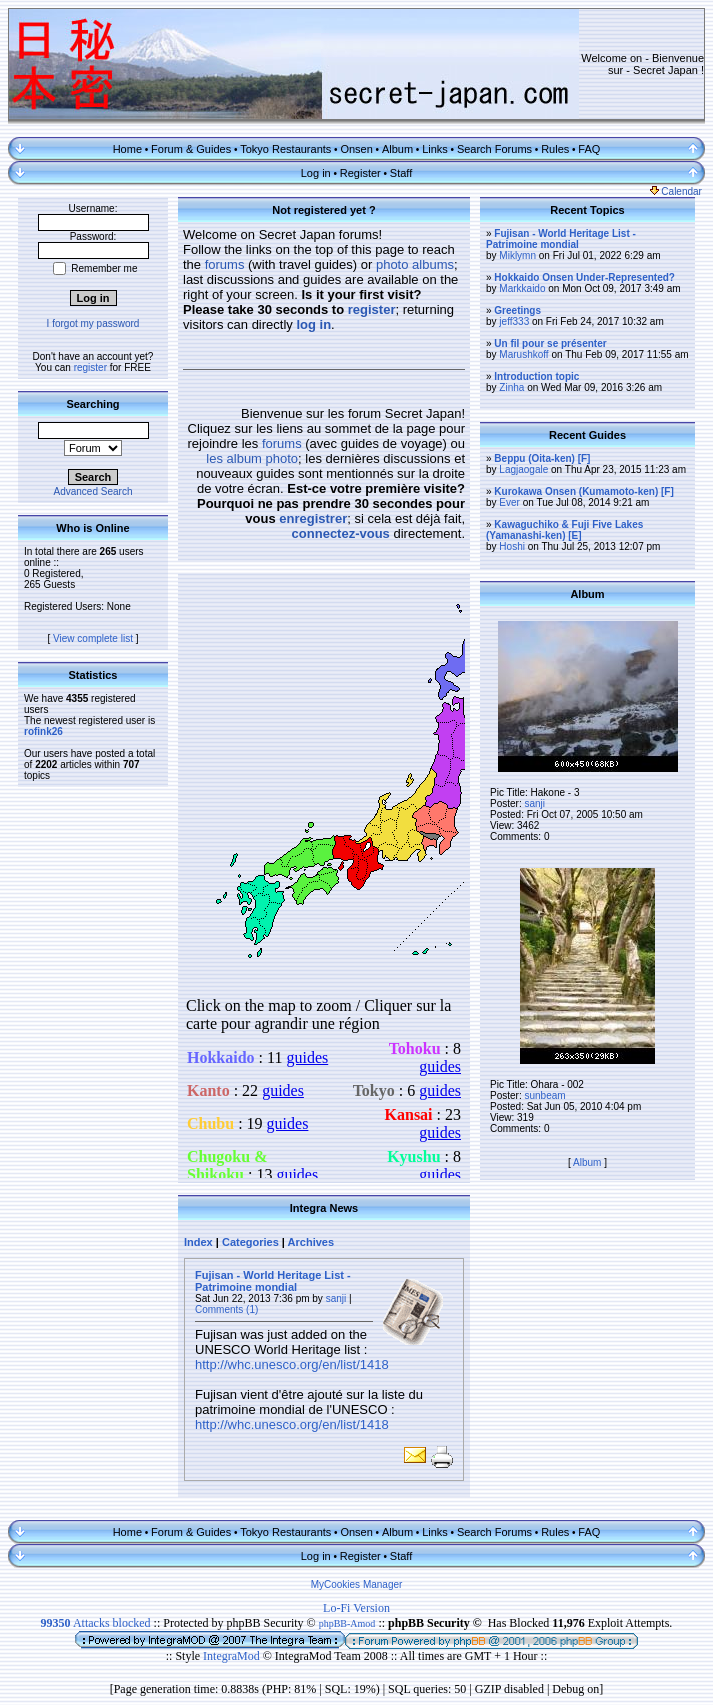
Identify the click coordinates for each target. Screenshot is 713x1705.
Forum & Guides (191, 149)
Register (360, 173)
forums (225, 264)
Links (435, 149)
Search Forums (494, 149)
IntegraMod (233, 1656)
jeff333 (514, 321)
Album (397, 149)
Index (198, 1242)
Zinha (511, 387)
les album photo (252, 458)
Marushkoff (523, 354)
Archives (311, 1242)
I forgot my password (93, 323)
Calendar (676, 191)
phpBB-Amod (347, 1623)
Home (127, 149)
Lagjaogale (523, 469)
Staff (401, 173)
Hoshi (512, 546)
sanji (336, 1298)
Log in (316, 173)
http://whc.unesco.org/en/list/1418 (292, 1364)
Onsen (356, 149)
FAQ (589, 149)
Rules (555, 149)
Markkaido (522, 288)
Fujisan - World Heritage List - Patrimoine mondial (273, 1281)
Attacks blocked (96, 1623)
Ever (509, 502)
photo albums (415, 264)
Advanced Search (93, 491)
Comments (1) (226, 1309)
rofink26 (43, 731)
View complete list (93, 638)
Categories (250, 1242)
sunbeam (544, 1095)
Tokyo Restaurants (285, 149)
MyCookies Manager (357, 1584)
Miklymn (517, 255)
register (90, 367)
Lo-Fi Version (356, 1608)
